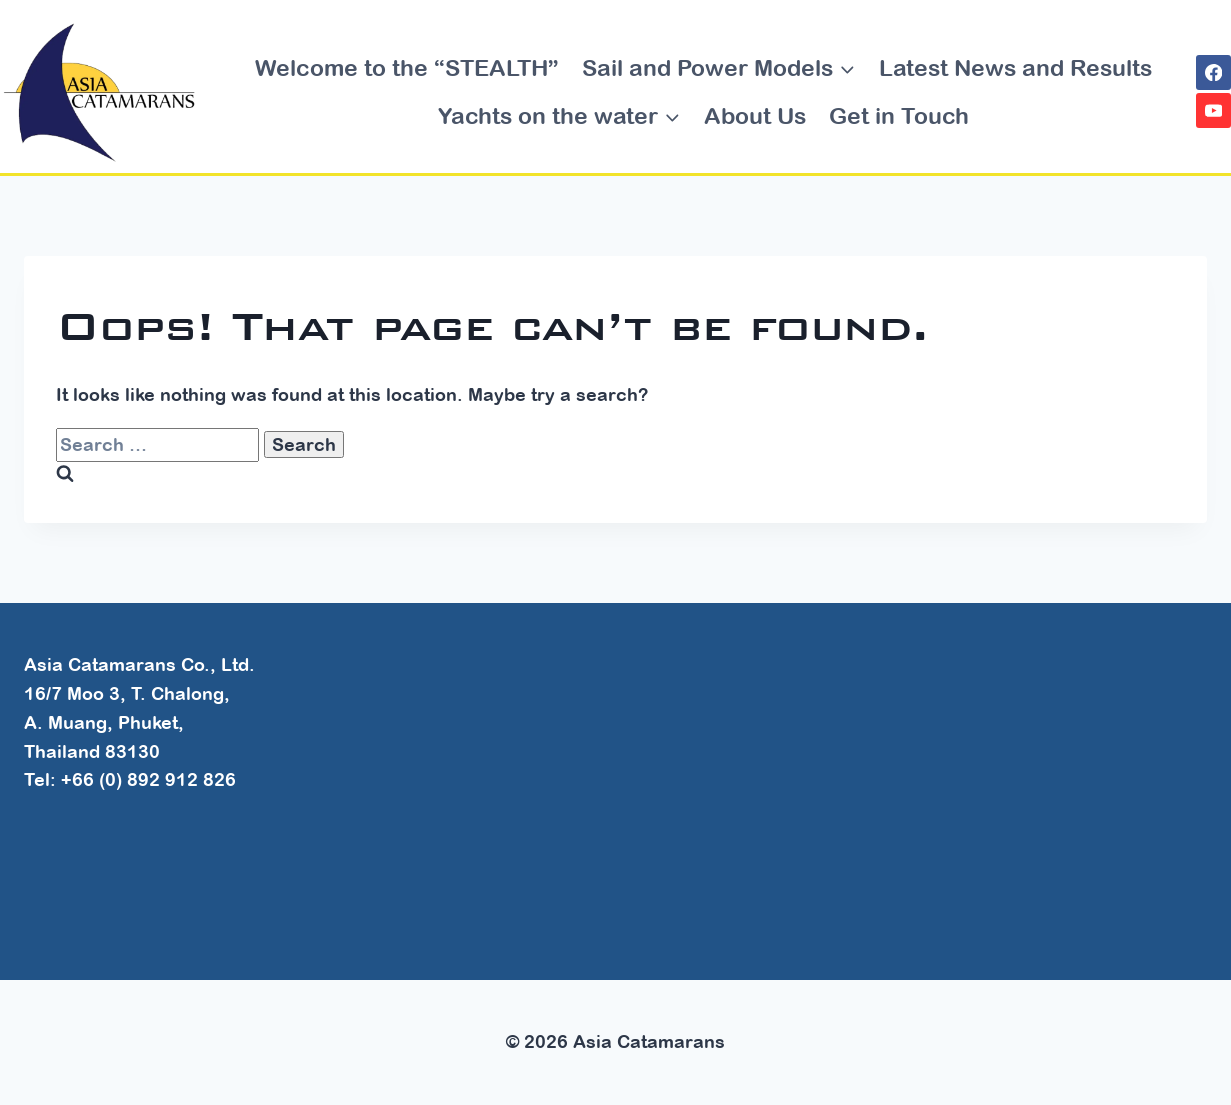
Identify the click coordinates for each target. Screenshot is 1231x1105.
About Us (755, 115)
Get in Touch (899, 115)
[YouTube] (1213, 110)
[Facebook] (1213, 72)
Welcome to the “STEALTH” (407, 67)
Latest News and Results (1015, 67)
